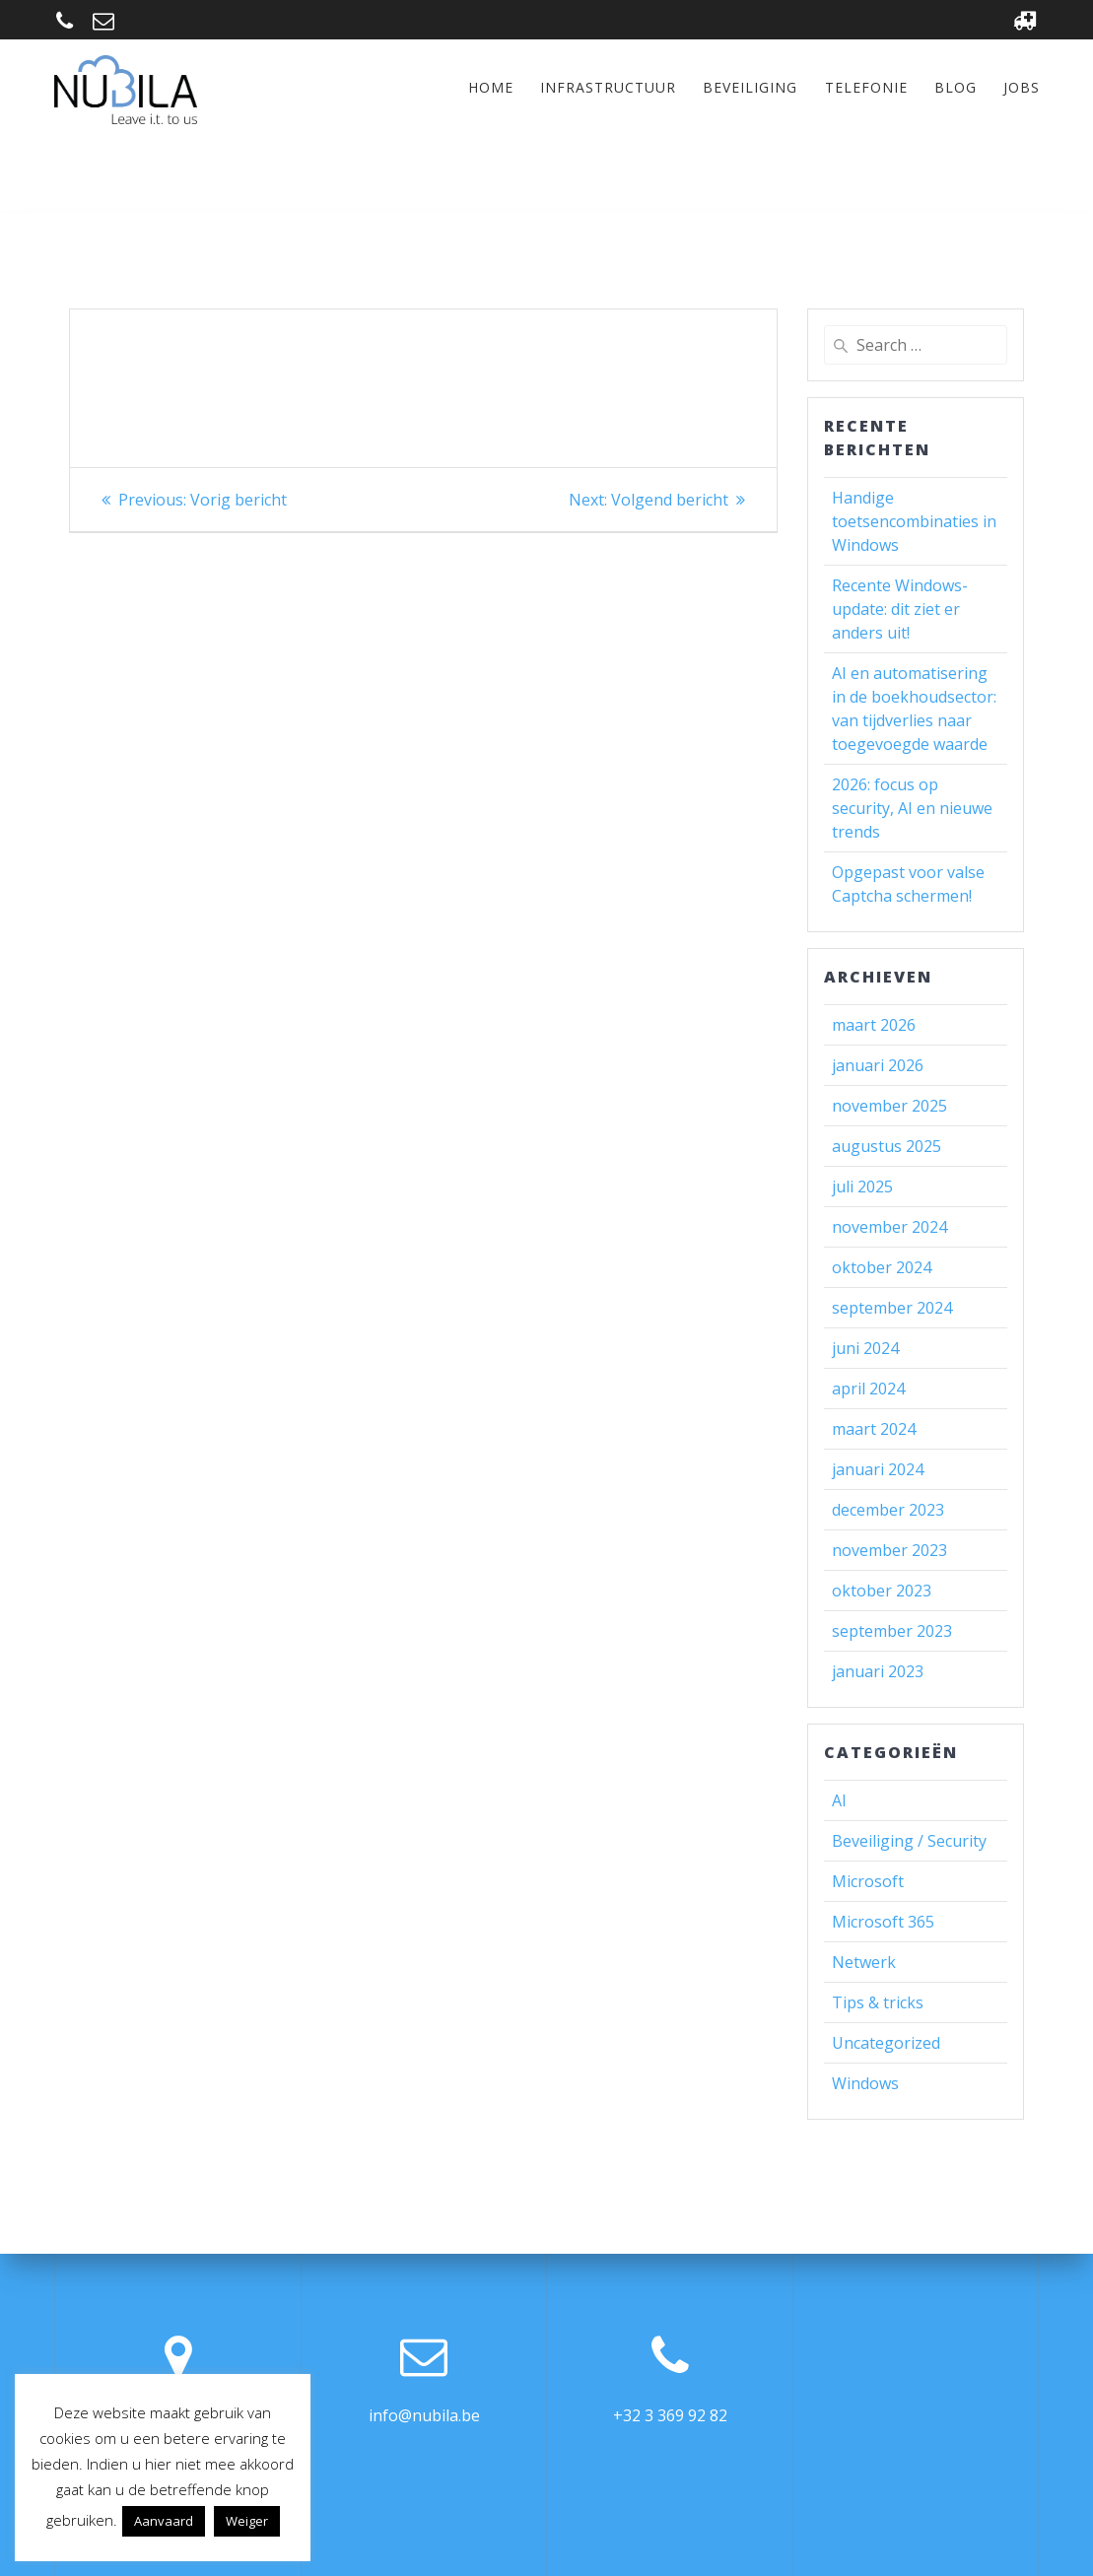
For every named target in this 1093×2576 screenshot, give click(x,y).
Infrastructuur (608, 87)
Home (490, 87)
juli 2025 (862, 1186)
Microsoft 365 (883, 1921)
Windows (865, 2083)
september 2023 (892, 1631)
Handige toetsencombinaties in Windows (914, 521)
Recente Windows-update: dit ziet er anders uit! (900, 609)
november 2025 (889, 1106)
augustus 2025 (886, 1146)
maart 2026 (874, 1025)
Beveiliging (750, 87)
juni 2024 (865, 1348)
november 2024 (889, 1227)
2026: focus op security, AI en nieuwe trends (912, 808)
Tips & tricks (877, 2002)
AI (839, 1800)
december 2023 (888, 1510)
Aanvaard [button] (163, 2521)
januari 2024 (877, 1469)
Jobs (1021, 87)
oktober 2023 (881, 1590)
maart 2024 (874, 1429)
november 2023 (889, 1550)
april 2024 (868, 1388)
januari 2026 (877, 1065)
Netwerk (864, 1962)
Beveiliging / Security (909, 1841)
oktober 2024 (881, 1267)
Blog (955, 87)
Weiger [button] (247, 2521)
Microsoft (868, 1881)
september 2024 (892, 1308)
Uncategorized (886, 2043)
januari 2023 (877, 1671)
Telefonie (866, 87)
